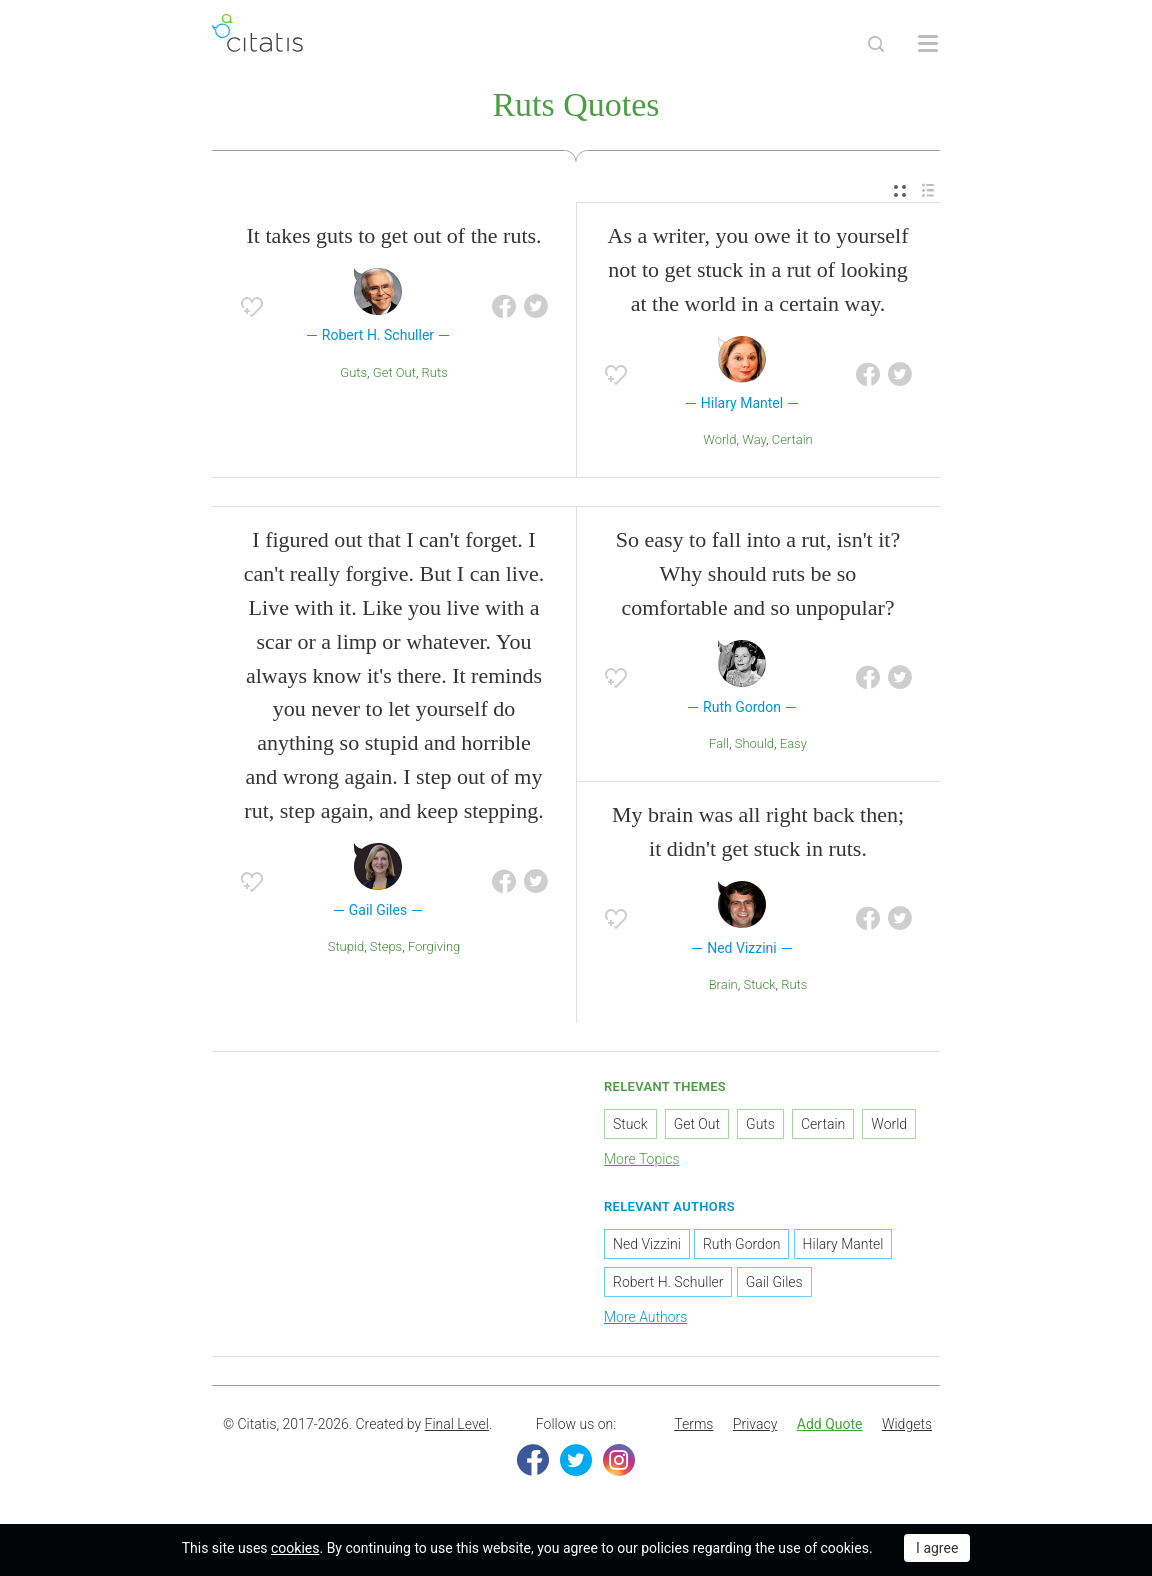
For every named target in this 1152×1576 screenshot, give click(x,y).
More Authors (645, 1317)
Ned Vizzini (647, 1244)
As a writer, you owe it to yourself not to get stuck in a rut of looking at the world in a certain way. (758, 269)
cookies (295, 1548)
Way (754, 439)
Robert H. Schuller (668, 1282)
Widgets (907, 1424)
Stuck (759, 984)
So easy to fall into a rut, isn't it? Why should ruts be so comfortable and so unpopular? (758, 573)
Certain (792, 439)
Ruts (435, 372)
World (719, 439)
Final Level (457, 1424)
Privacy (755, 1424)
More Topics (642, 1159)
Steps (386, 946)
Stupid (346, 946)
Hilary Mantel (843, 1244)
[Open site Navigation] (928, 44)
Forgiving (434, 946)
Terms (693, 1424)
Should (754, 743)
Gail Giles (774, 1282)
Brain (723, 984)
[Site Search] (876, 44)
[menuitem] (900, 191)
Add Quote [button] (830, 1424)
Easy (793, 743)
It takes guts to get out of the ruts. (393, 235)
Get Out (394, 372)
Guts (353, 372)
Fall (719, 743)
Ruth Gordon (742, 1244)
